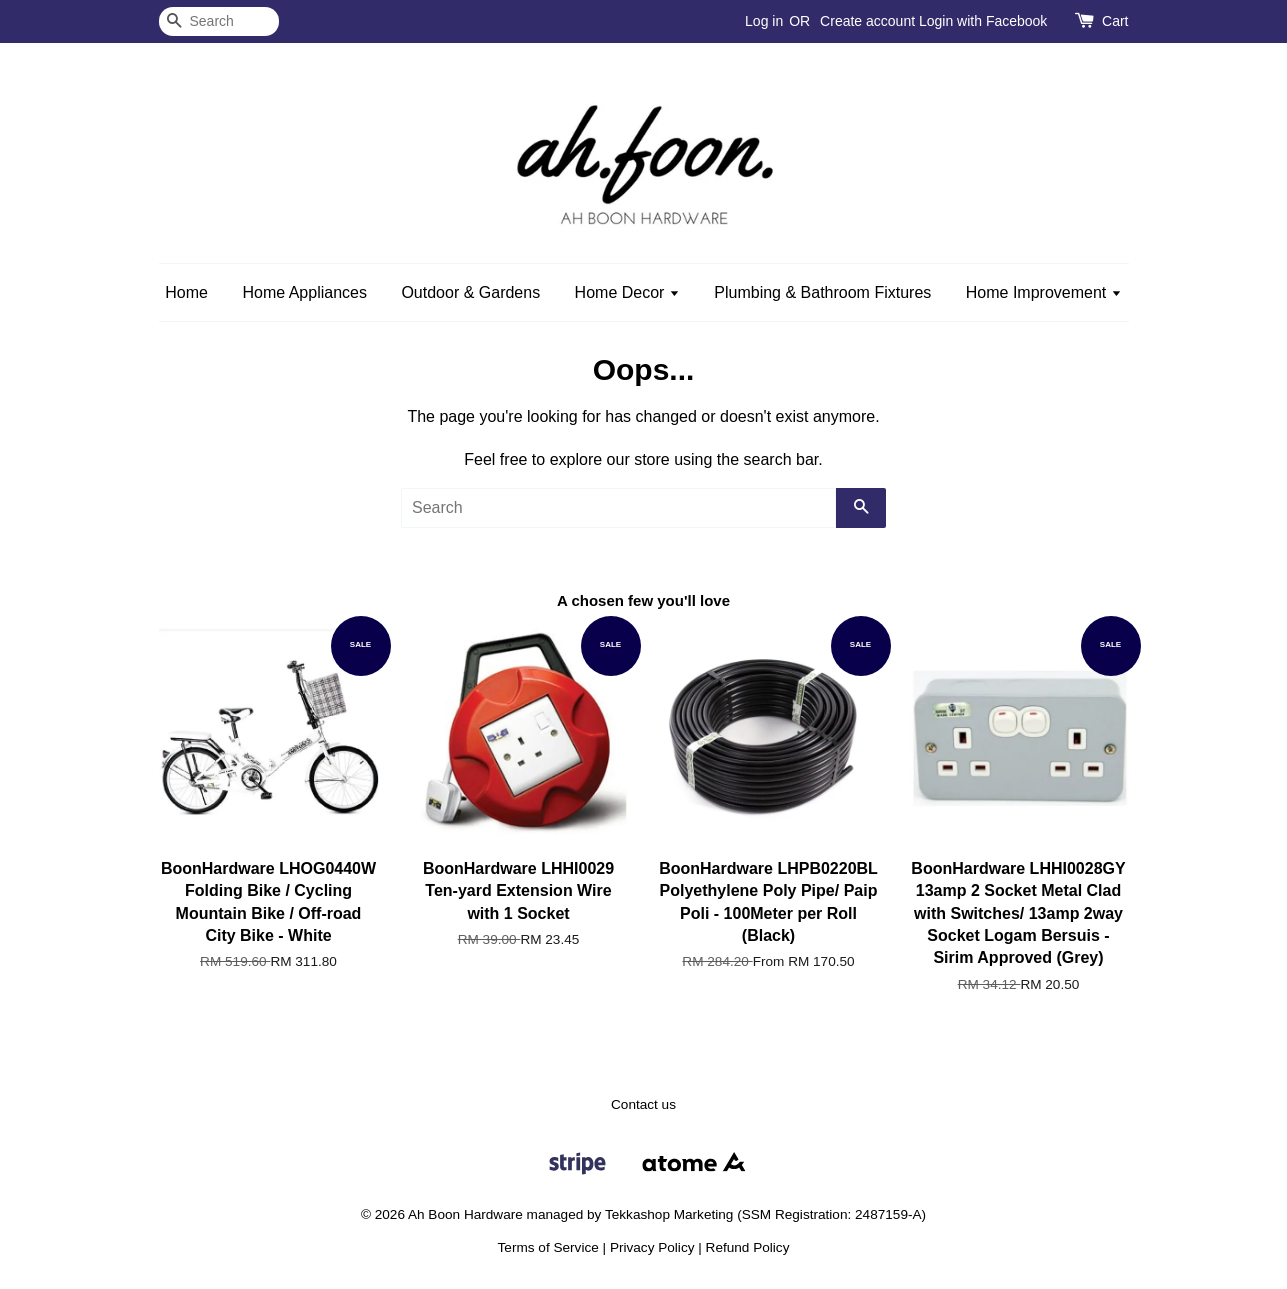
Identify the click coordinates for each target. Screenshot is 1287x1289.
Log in (764, 21)
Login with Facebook (983, 21)
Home (186, 292)
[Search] (219, 21)
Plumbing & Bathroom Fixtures (822, 292)
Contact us (643, 1104)
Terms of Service (548, 1247)
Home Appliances (304, 292)
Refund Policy (748, 1247)
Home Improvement (1044, 292)
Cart (1115, 21)
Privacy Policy (652, 1247)
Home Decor (627, 292)
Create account (867, 21)
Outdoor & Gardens (470, 292)
